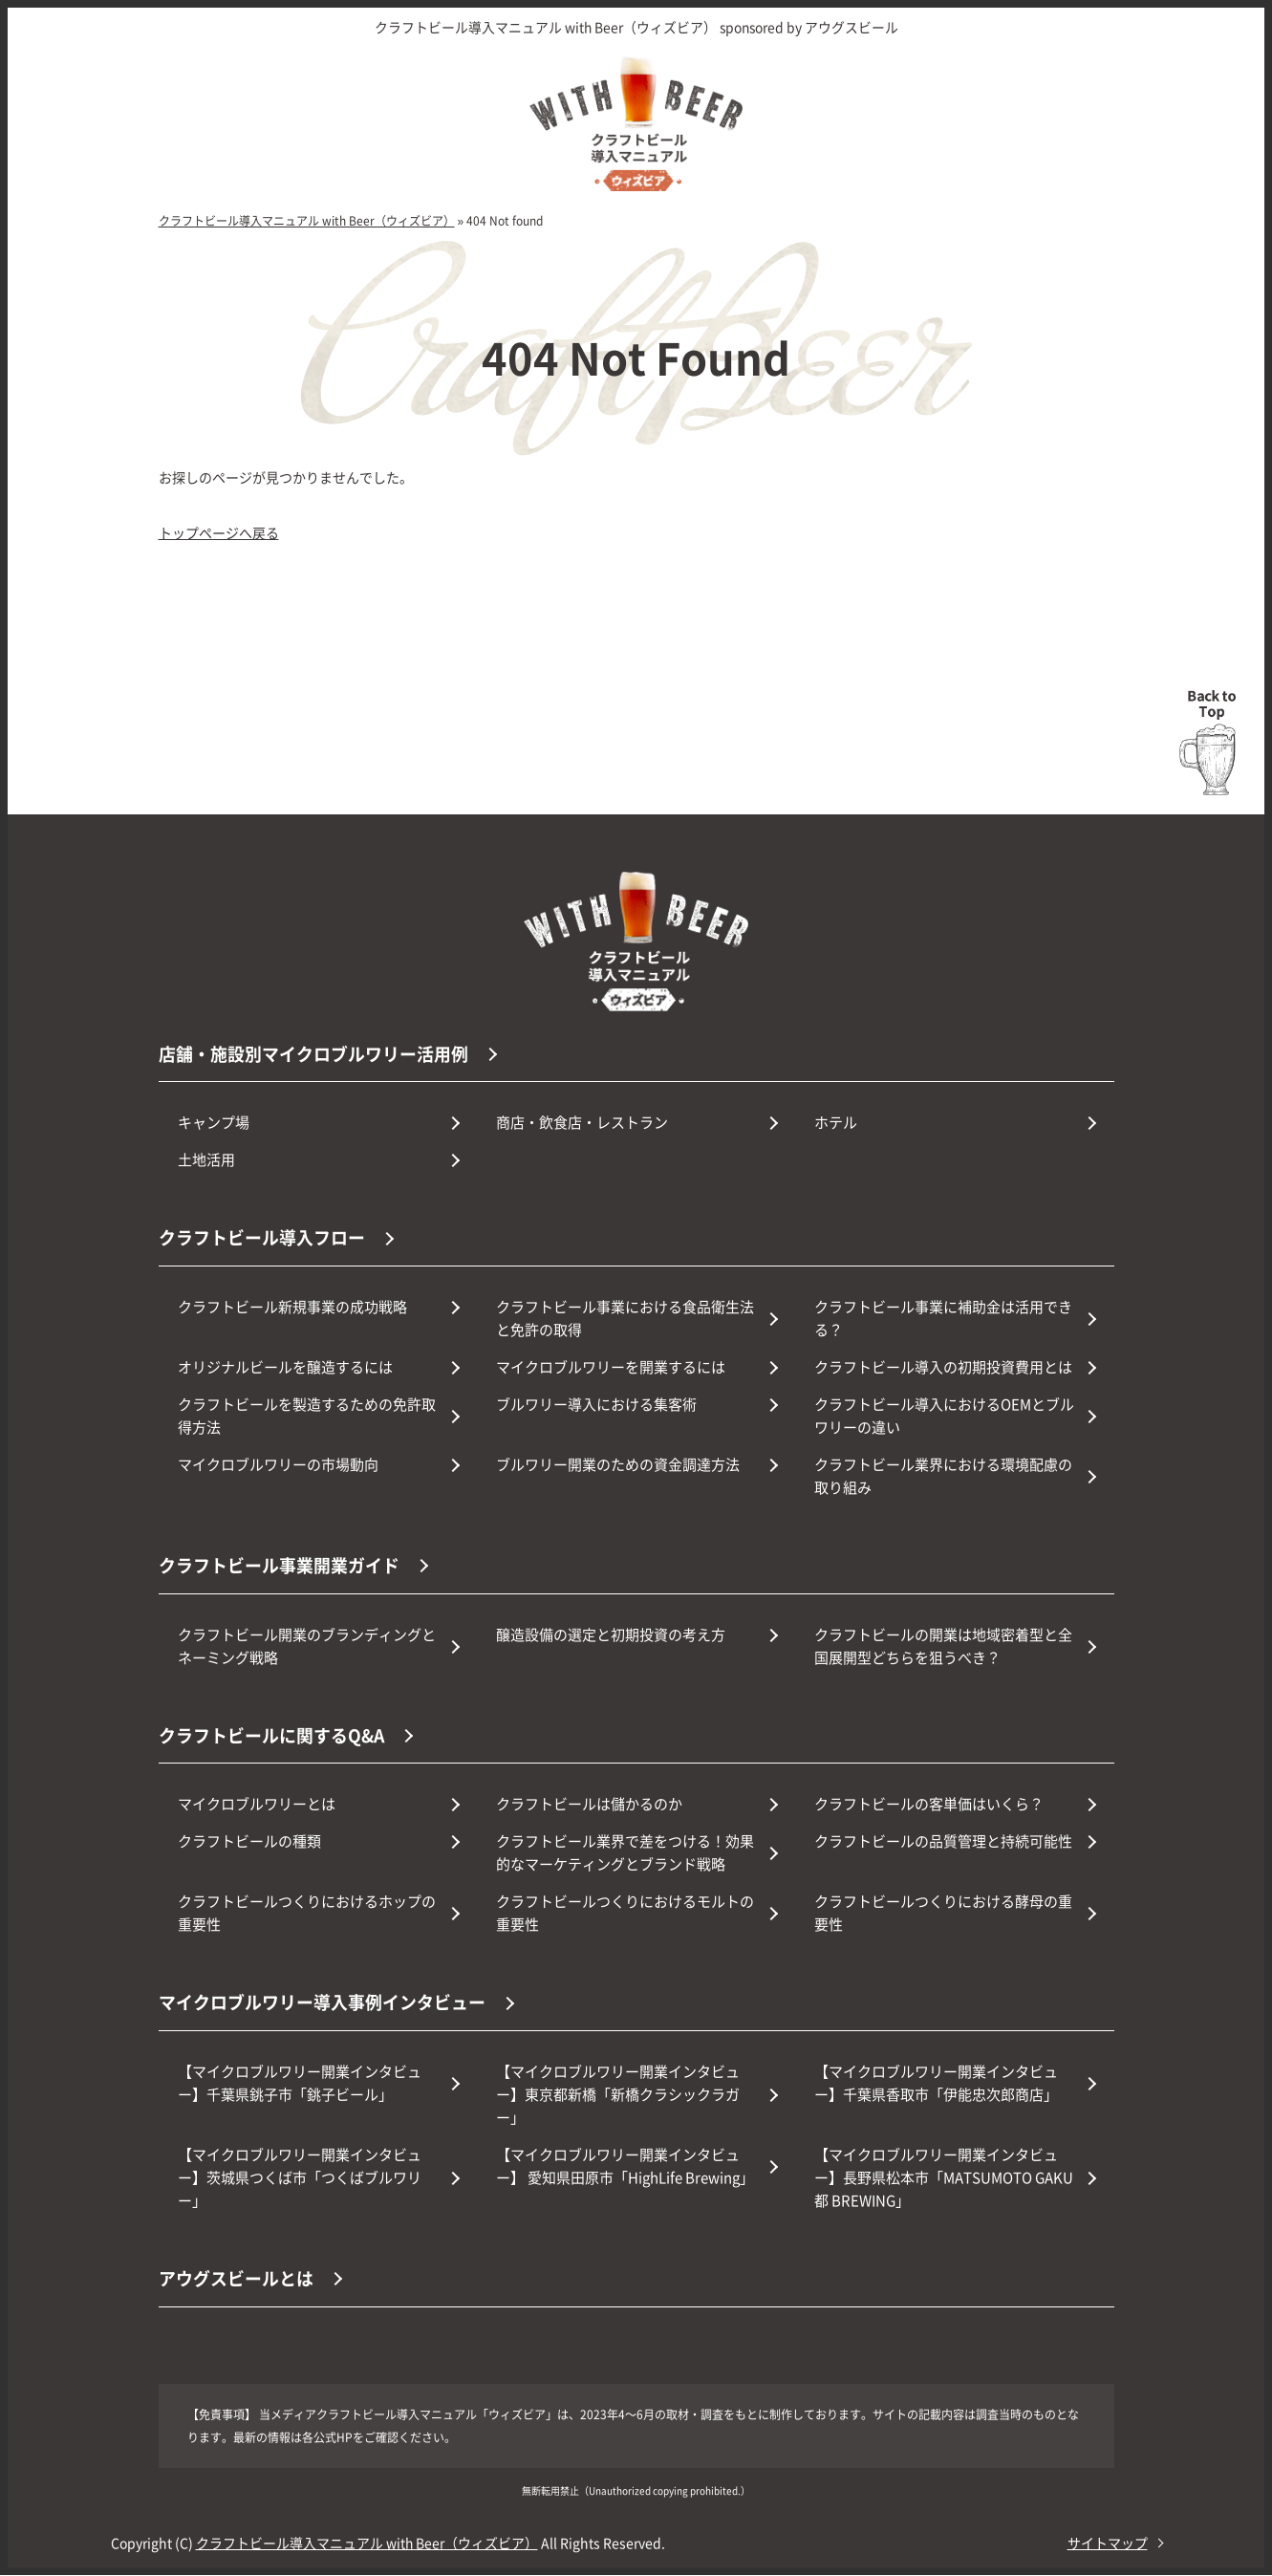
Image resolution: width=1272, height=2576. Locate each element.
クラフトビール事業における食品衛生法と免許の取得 (625, 1318)
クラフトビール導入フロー (262, 1237)
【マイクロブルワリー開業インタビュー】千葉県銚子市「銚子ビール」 (299, 2083)
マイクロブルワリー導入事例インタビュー (322, 2003)
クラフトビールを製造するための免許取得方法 (307, 1416)
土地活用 (206, 1160)
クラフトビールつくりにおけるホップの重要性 (307, 1914)
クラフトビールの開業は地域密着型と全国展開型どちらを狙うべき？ (943, 1646)
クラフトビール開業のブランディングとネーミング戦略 (307, 1646)
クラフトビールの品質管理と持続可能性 (943, 1842)
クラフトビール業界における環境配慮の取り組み (943, 1476)
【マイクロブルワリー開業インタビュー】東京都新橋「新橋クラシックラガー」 (618, 2095)
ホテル (835, 1123)
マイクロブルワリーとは (256, 1805)
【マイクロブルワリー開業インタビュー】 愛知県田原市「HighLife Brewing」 (625, 2166)
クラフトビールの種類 (249, 1842)
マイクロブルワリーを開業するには (610, 1367)
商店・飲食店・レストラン (582, 1123)
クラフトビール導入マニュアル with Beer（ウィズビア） (367, 2543)
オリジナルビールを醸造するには (285, 1367)
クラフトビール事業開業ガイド (279, 1565)
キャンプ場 (213, 1123)
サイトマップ (1107, 2543)
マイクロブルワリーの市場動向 (278, 1465)
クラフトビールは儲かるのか (589, 1805)
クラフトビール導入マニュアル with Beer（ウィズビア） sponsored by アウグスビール (636, 26)
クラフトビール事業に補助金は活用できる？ (943, 1318)
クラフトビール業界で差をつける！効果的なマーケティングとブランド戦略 (625, 1853)
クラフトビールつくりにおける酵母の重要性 (943, 1914)
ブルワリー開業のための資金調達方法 (618, 1465)
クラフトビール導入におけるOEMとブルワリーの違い (944, 1416)
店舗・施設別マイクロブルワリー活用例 (313, 1053)
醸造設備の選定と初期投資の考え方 (610, 1635)
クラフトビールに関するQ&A (272, 1735)
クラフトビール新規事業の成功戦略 (292, 1307)
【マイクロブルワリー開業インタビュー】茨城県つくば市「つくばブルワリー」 (299, 2178)
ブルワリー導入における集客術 (596, 1405)
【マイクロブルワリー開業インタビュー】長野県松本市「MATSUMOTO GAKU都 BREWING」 (943, 2178)
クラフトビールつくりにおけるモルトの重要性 (625, 1914)
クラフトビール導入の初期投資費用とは (943, 1367)
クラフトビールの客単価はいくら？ (929, 1805)
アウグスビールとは (236, 2278)
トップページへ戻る (219, 532)
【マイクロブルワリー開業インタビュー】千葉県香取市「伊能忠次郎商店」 (936, 2083)
